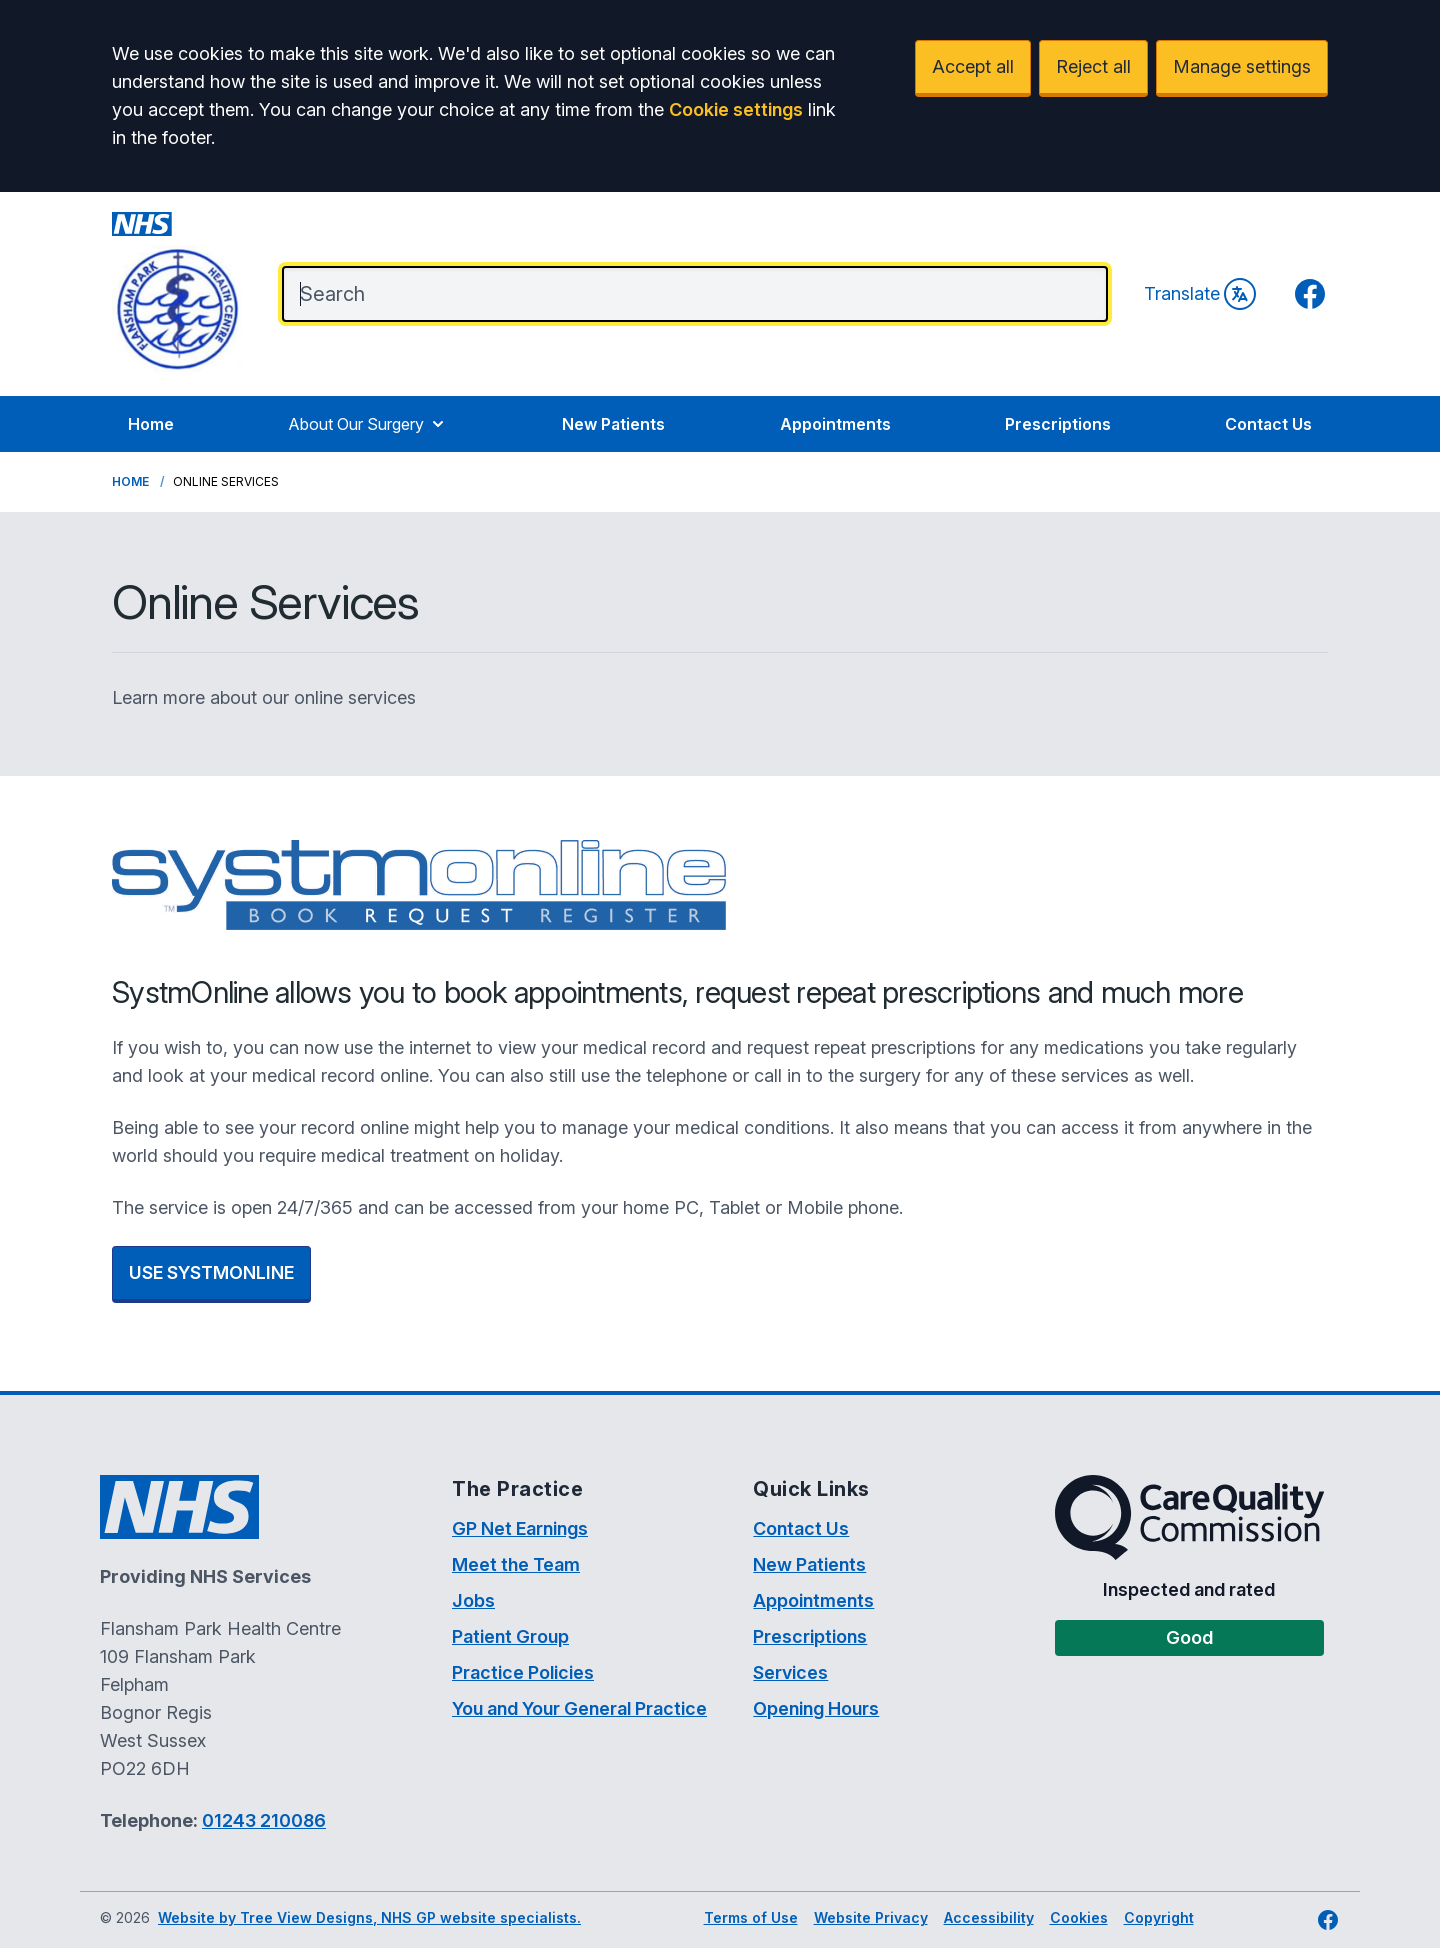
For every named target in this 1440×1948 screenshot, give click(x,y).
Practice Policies (523, 1672)
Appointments (835, 424)
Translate (1200, 294)
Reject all (1093, 66)
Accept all (973, 66)
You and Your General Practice (579, 1708)
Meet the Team (516, 1564)
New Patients (613, 424)
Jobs (473, 1600)
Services (790, 1672)
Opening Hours (816, 1708)
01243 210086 (264, 1820)
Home (151, 424)
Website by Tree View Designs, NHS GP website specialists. (369, 1917)
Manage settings (1242, 66)
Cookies (1079, 1917)
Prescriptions (1058, 424)
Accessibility (989, 1917)
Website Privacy (871, 1917)
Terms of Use (751, 1917)
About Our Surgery (368, 424)
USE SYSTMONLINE (211, 1272)
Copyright (1159, 1917)
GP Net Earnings (520, 1528)
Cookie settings (736, 109)
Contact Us (1268, 424)
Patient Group (510, 1636)
